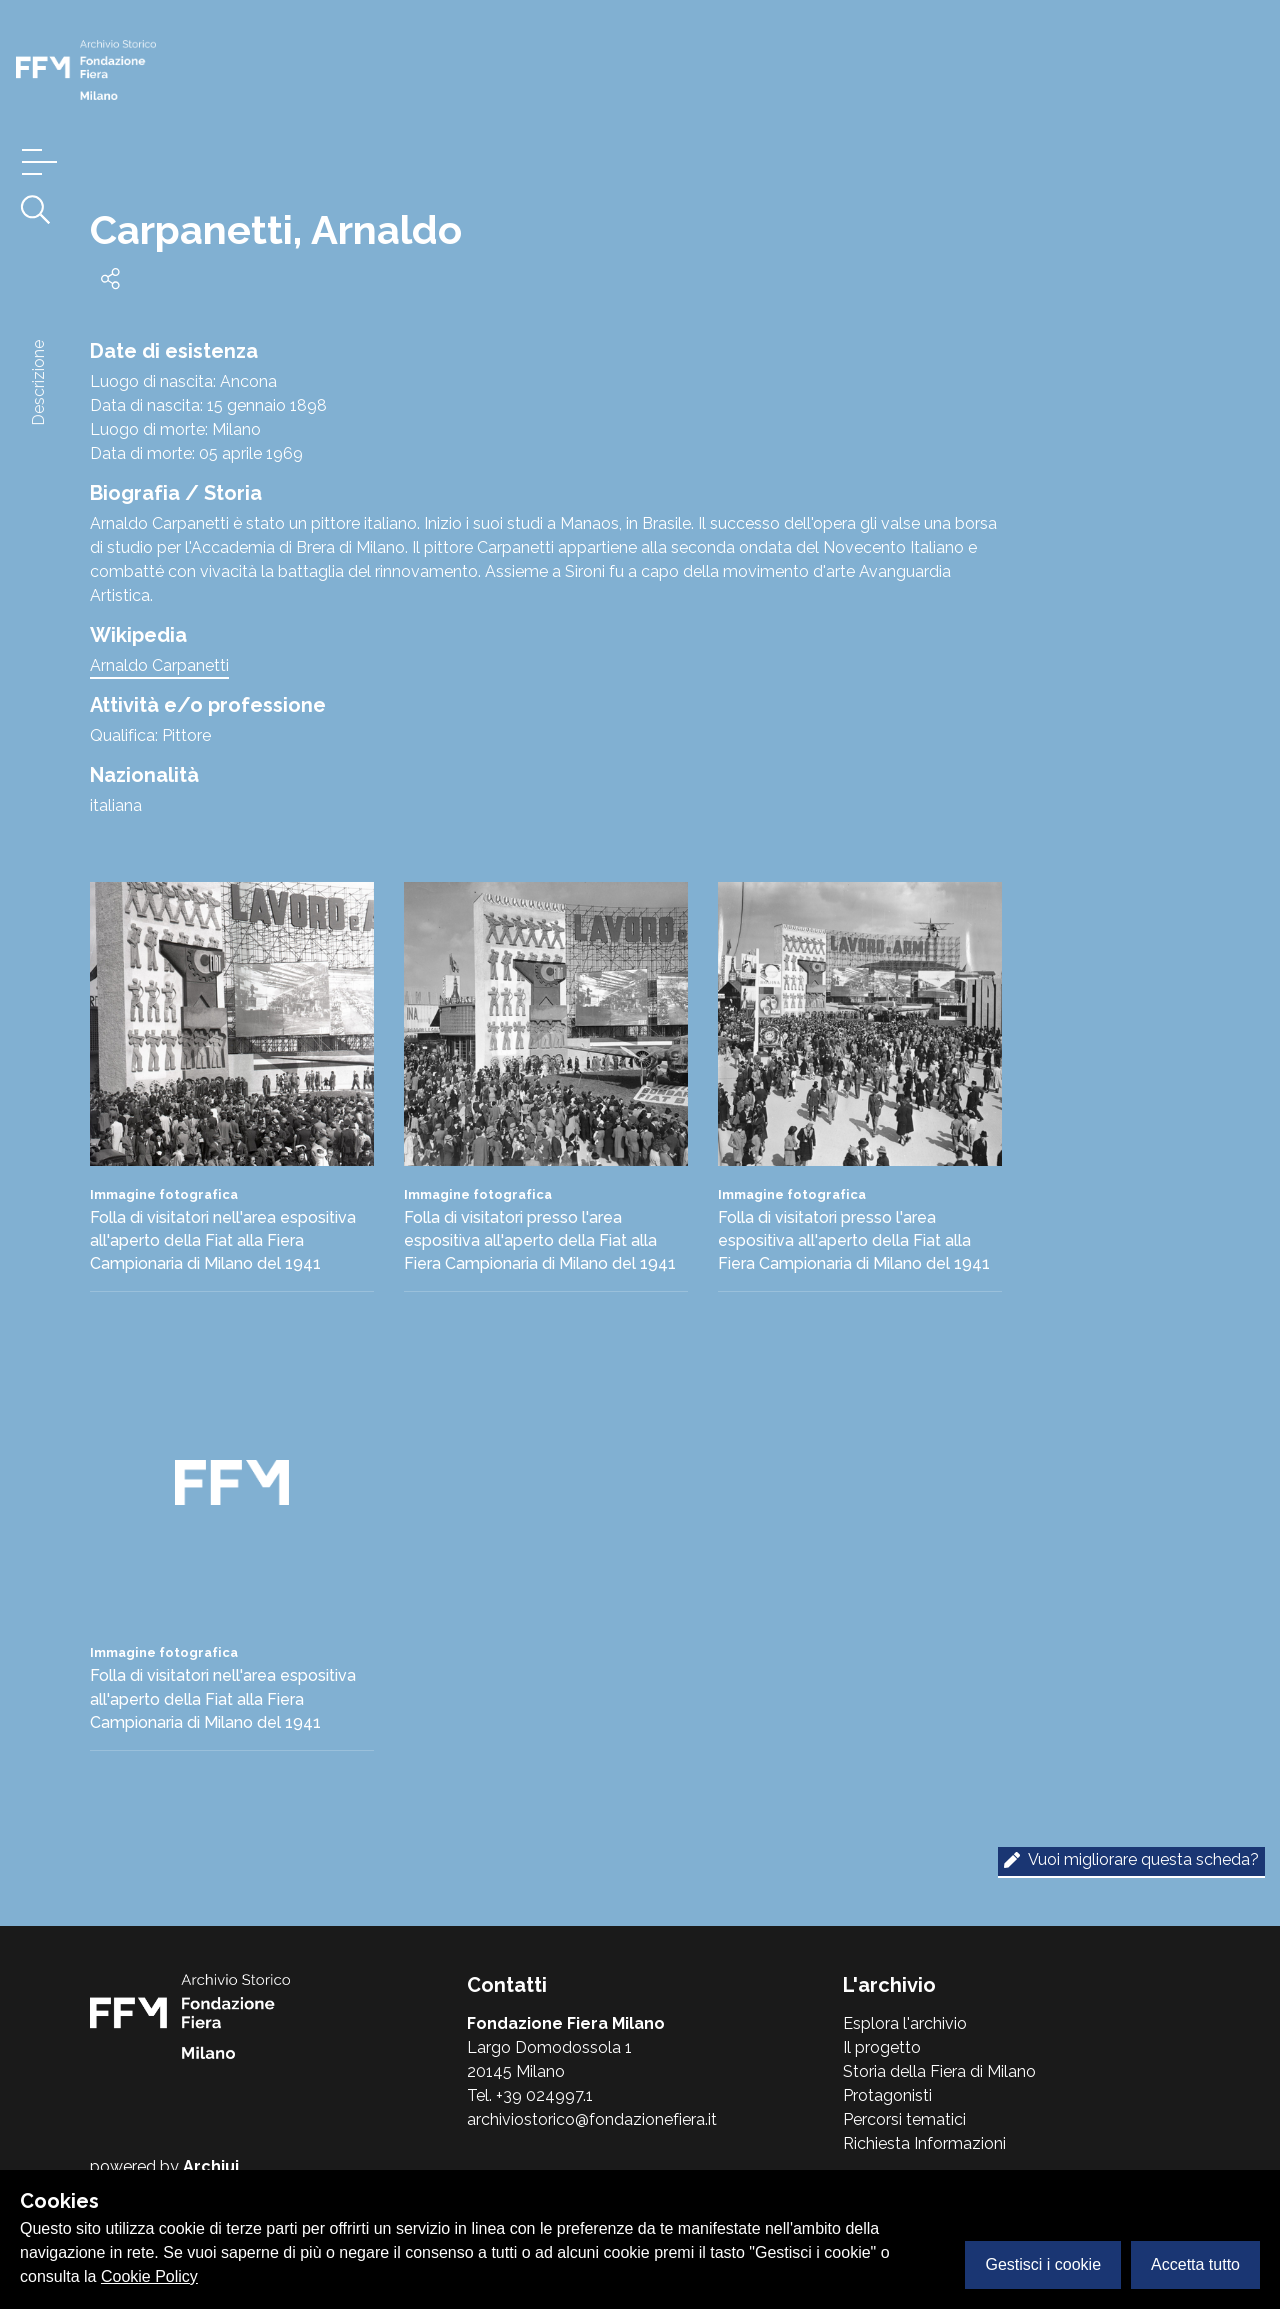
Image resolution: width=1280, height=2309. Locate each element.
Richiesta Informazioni (924, 2143)
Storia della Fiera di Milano (939, 2071)
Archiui (211, 2166)
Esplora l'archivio (905, 2023)
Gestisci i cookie (1043, 2264)
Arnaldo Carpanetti (159, 665)
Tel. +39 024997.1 (530, 2095)
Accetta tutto (1195, 2264)
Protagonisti (887, 2095)
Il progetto (882, 2047)
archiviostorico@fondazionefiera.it (592, 2119)
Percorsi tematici (904, 2119)
